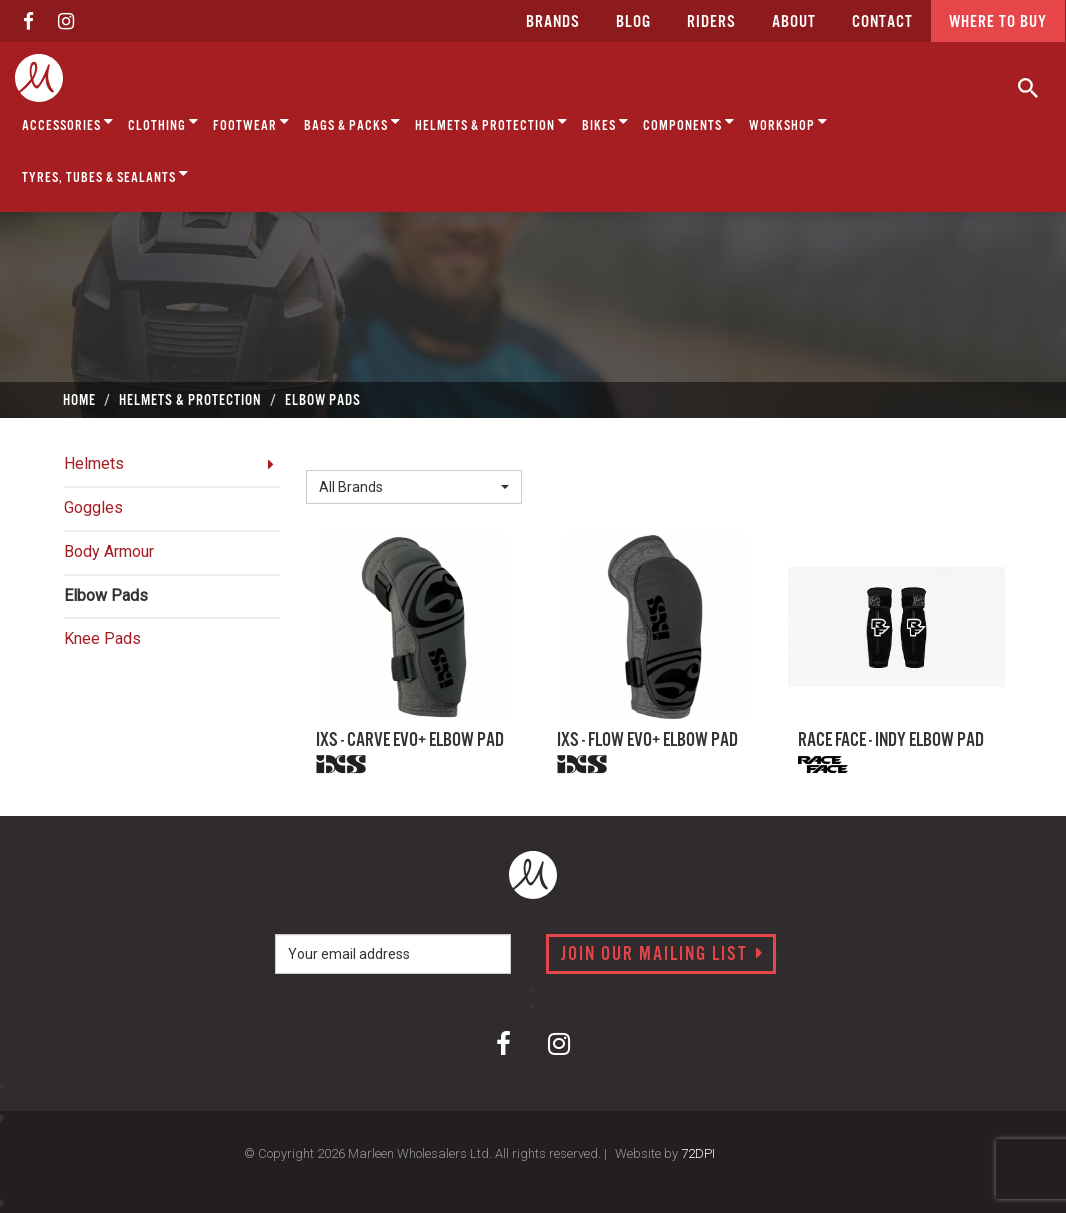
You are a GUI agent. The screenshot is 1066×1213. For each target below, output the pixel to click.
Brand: (333, 453)
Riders (711, 22)
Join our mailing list (662, 955)
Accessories (68, 122)
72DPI (698, 1153)
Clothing (163, 122)
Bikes (605, 122)
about (794, 22)
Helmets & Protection (491, 122)
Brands (553, 22)
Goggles (93, 507)
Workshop (788, 122)
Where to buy (998, 22)
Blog (633, 22)
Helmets (94, 463)
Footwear (251, 122)
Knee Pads (102, 638)
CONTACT (882, 22)
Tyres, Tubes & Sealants (105, 174)
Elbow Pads (106, 595)
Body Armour (109, 551)
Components (689, 122)
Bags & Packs (352, 122)
